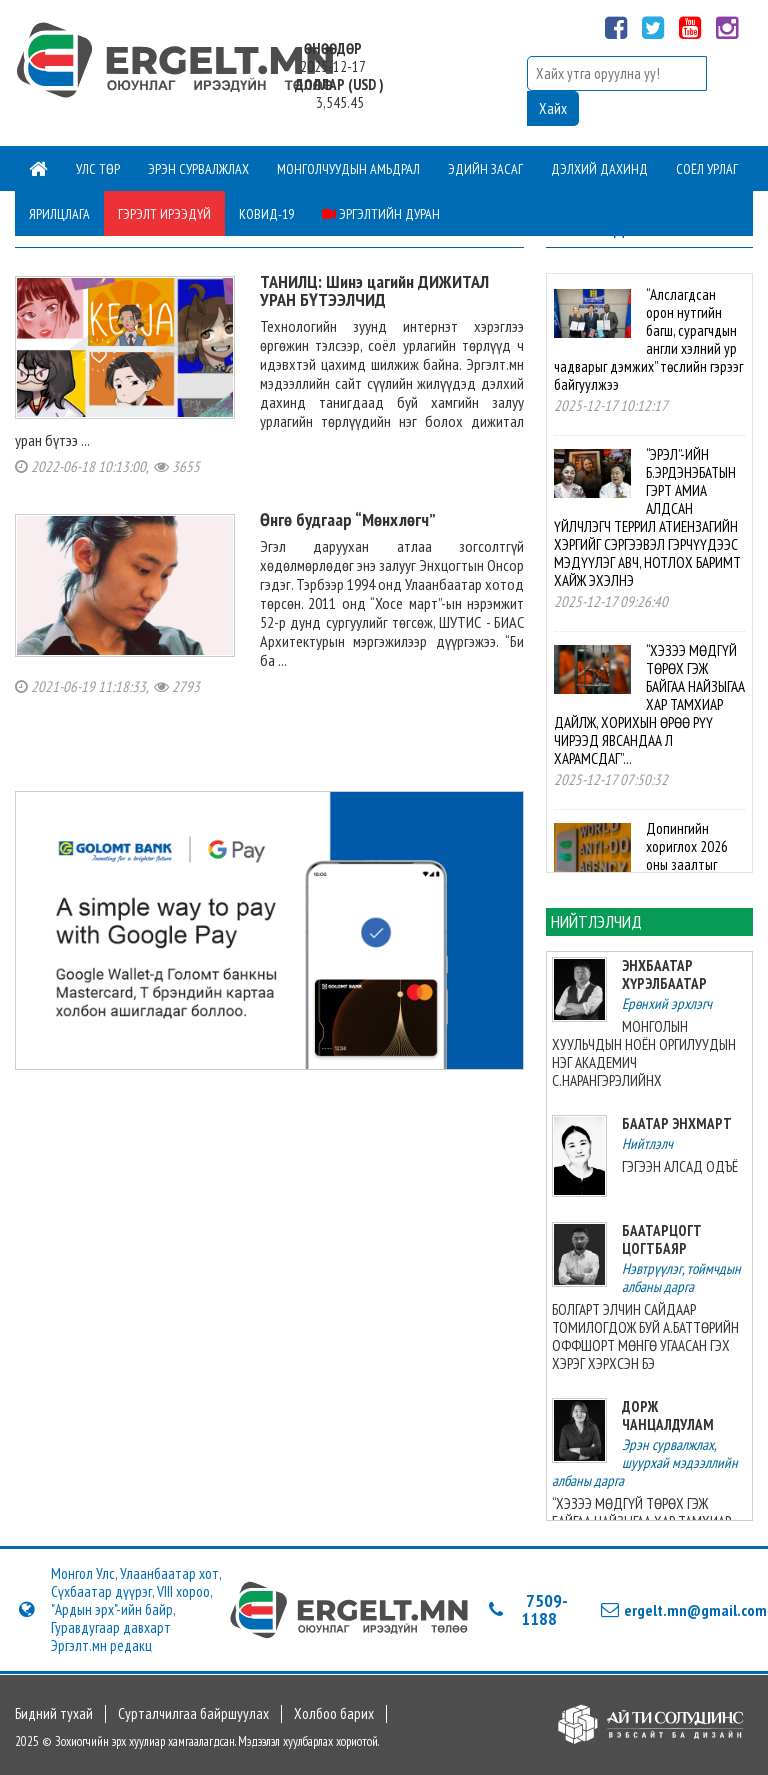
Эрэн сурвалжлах (198, 169)
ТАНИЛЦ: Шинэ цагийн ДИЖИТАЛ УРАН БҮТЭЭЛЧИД (374, 290)
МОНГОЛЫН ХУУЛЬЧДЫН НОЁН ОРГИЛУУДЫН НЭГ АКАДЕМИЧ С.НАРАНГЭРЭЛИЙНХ (644, 1053)
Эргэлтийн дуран (381, 214)
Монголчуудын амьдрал (348, 169)
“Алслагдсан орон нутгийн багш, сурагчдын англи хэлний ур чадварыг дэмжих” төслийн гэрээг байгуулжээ (648, 339)
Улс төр (98, 169)
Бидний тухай (54, 1714)
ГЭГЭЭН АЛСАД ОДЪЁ (680, 1166)
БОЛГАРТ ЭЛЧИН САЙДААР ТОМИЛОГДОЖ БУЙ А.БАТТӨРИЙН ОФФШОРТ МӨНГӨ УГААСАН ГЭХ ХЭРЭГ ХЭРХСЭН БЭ (645, 1336)
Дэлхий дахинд (599, 169)
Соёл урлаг (707, 169)
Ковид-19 (266, 214)
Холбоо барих (334, 1714)
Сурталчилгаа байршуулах (193, 1714)
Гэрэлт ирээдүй (164, 214)
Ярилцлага (59, 214)
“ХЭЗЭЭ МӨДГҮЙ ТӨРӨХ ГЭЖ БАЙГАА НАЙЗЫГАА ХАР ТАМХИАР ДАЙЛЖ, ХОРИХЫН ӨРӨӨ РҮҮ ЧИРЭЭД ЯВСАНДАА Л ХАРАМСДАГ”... (649, 704)
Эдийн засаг (485, 169)
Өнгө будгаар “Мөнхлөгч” (348, 519)
